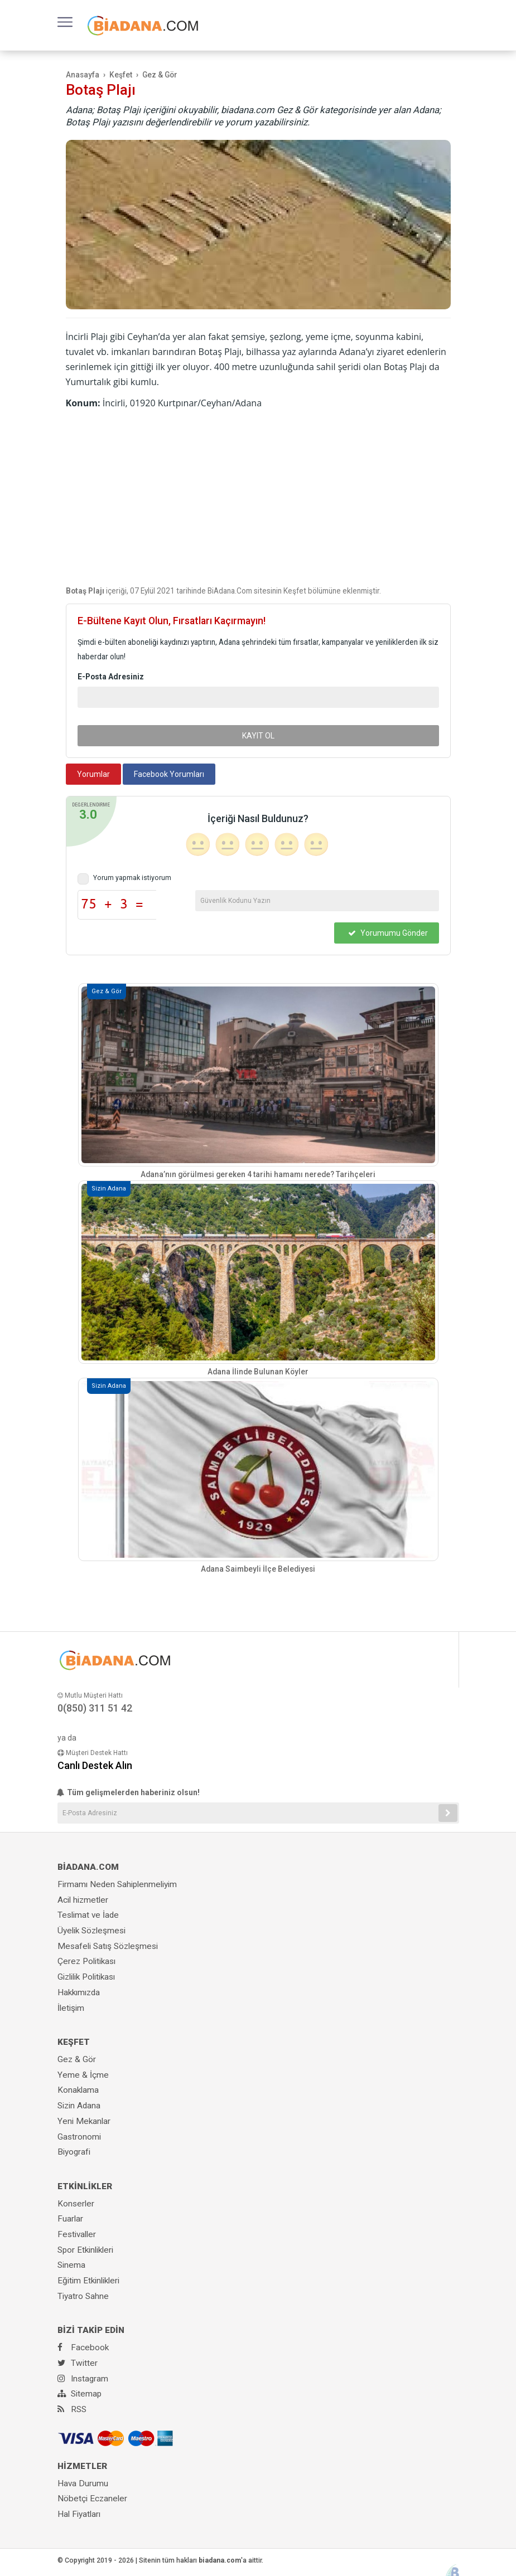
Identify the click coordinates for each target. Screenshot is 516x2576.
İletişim (70, 2008)
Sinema (71, 2265)
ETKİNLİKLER (84, 2186)
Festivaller (76, 2234)
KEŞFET (73, 2042)
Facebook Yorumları (169, 774)
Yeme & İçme (83, 2075)
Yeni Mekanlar (83, 2121)
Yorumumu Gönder (388, 933)
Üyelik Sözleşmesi (91, 1931)
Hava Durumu (82, 2483)
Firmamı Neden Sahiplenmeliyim (117, 1884)
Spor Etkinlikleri (85, 2250)
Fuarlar (70, 2219)
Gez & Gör (76, 2059)
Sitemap (79, 2394)
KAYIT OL (258, 735)
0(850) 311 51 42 (94, 1708)
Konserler (75, 2204)
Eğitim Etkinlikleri (88, 2281)
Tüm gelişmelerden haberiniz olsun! (128, 1792)
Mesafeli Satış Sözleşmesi (107, 1946)
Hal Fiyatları (78, 2514)
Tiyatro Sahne (83, 2296)
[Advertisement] (258, 494)
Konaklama (78, 2090)
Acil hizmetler (82, 1900)
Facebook (83, 2347)
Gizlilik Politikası (86, 1977)
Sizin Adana (78, 2106)
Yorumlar (93, 774)
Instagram (82, 2379)
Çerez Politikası (86, 1961)
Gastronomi (79, 2137)
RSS (71, 2409)
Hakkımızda (78, 1992)
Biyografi (73, 2152)
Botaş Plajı (101, 89)
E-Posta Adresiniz (111, 676)
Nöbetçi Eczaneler (92, 2499)
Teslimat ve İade (88, 1915)
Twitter (77, 2363)
